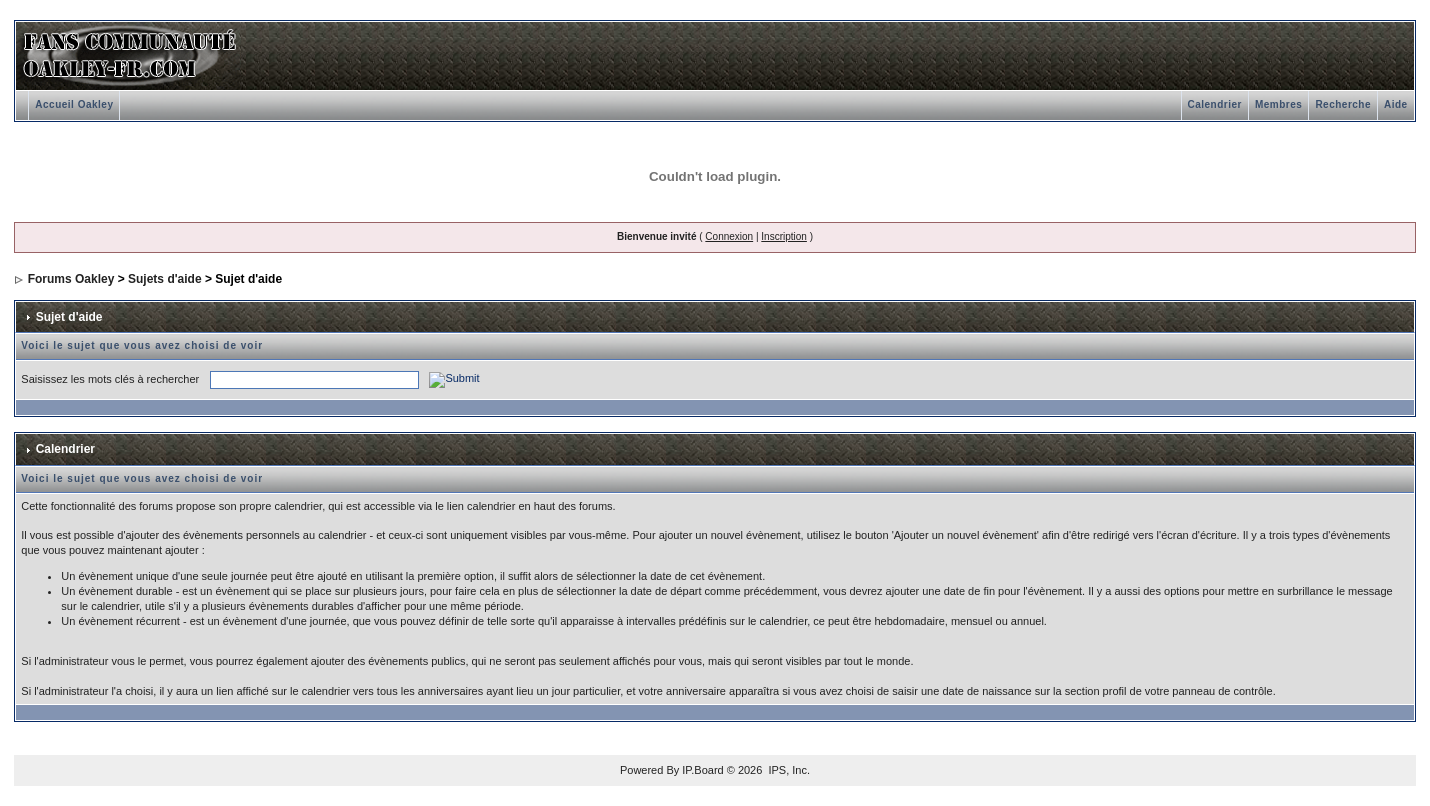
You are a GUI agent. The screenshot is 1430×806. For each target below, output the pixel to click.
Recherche (1343, 104)
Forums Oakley (71, 279)
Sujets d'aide (165, 279)
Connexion (729, 236)
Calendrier (1215, 104)
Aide (1396, 104)
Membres (1278, 104)
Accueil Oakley (74, 104)
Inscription (784, 236)
